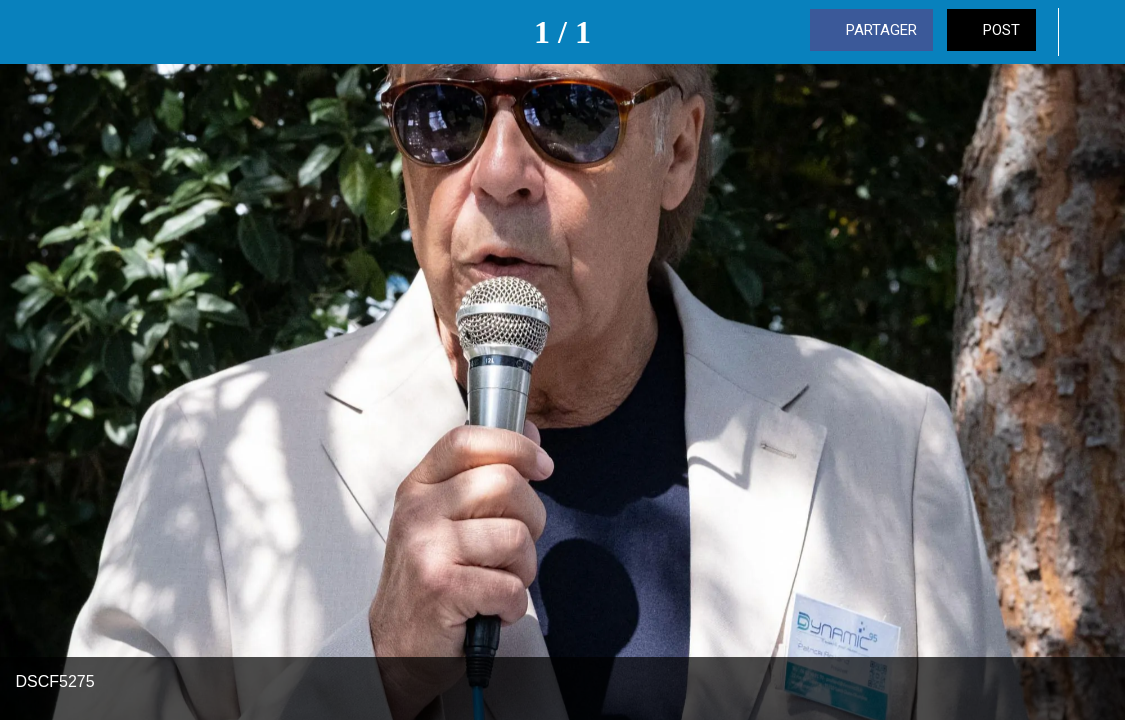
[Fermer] (32, 32)
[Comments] (1093, 32)
